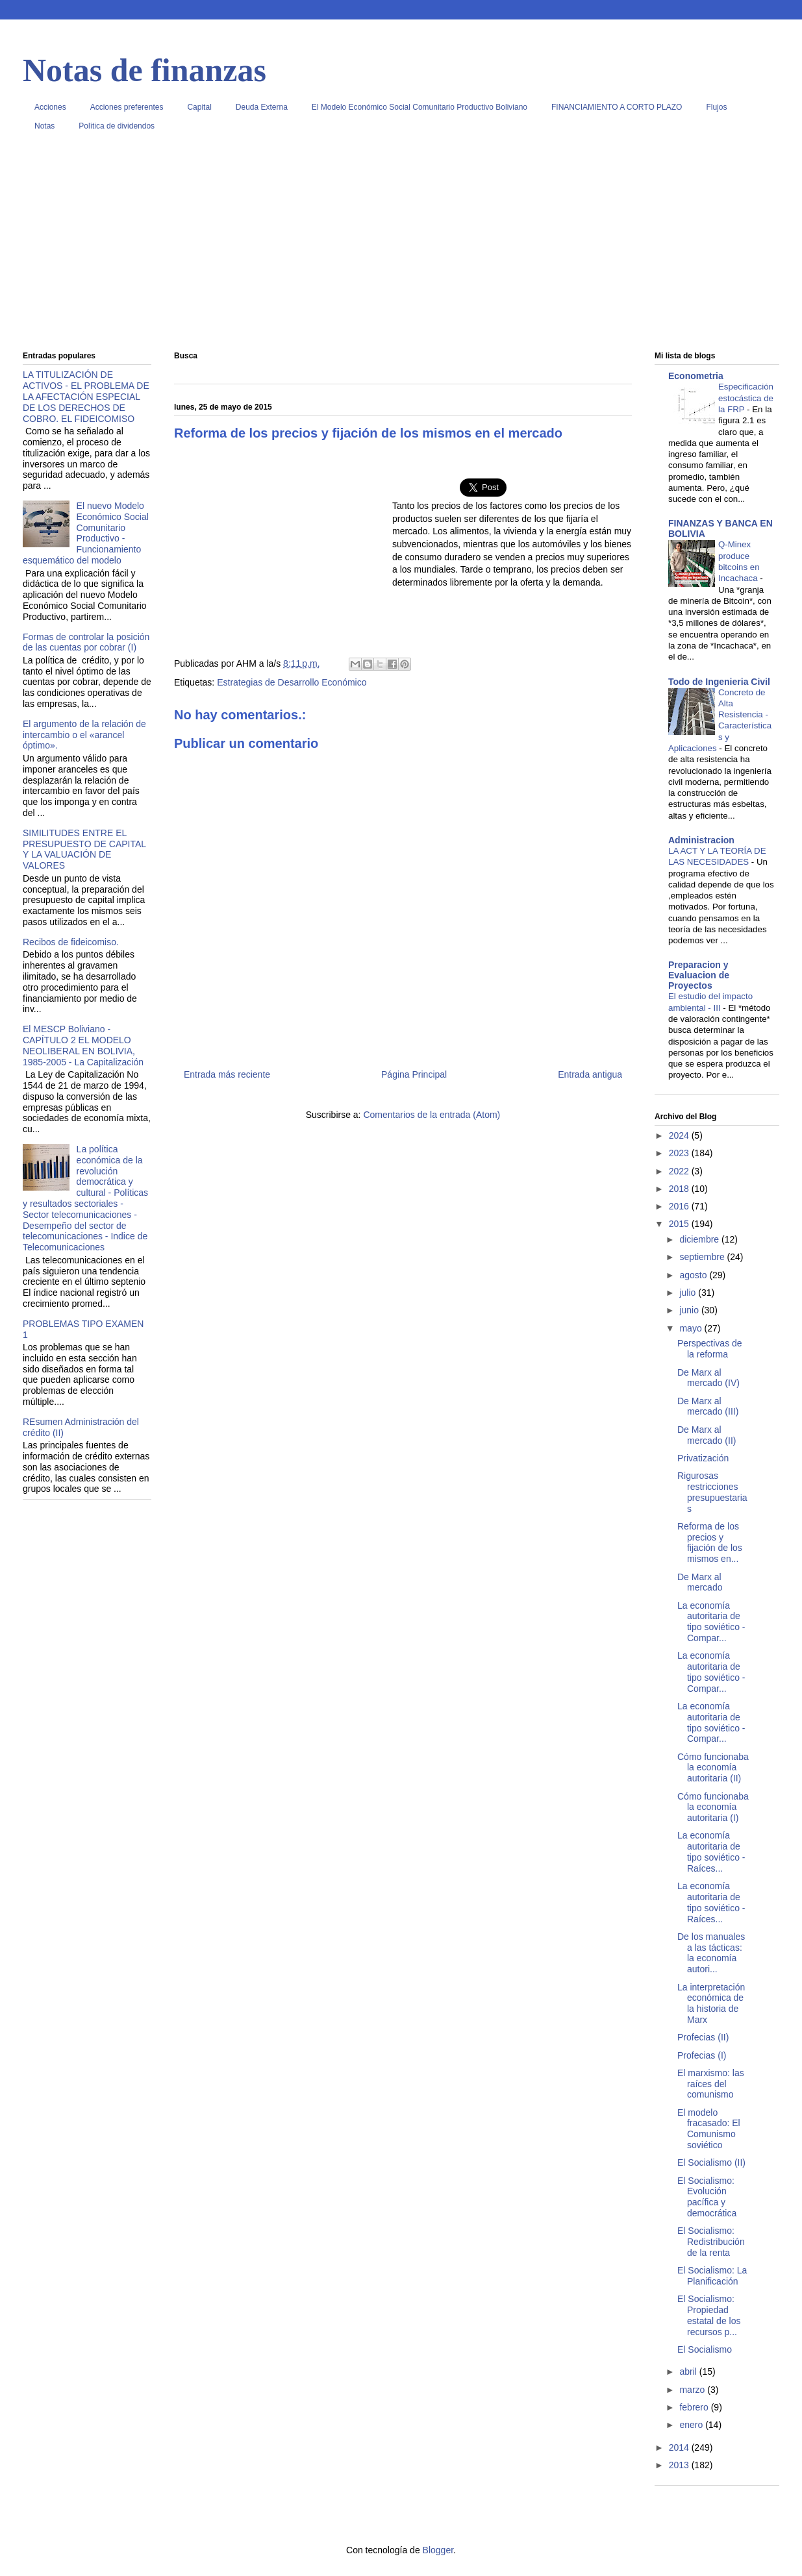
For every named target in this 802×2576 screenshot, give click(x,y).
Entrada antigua (590, 1074)
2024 (680, 1135)
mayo (691, 1328)
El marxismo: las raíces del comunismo (710, 2084)
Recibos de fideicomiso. (71, 942)
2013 (680, 2465)
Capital (199, 107)
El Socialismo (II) (711, 2162)
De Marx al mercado (699, 1582)
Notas (44, 125)
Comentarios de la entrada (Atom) (431, 1114)
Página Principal (414, 1074)
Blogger (438, 2550)
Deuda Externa (262, 107)
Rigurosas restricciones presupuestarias (712, 1491)
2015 (680, 1224)
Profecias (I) (701, 2055)
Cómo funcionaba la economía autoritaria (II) (713, 1768)
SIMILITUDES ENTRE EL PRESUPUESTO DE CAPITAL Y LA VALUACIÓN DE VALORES (84, 849)
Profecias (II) (703, 2037)
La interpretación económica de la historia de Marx (711, 2003)
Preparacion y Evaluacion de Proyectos (698, 975)
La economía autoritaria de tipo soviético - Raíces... (711, 1851)
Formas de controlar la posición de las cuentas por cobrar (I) (86, 642)
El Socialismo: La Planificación (712, 2275)
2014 (680, 2447)
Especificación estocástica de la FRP (745, 398)
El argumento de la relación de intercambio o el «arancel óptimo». (84, 735)
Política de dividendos (117, 125)
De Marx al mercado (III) (707, 1406)
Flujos (716, 107)
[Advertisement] (401, 246)
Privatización (703, 1458)
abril (689, 2371)
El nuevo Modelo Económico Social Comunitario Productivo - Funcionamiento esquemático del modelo (86, 533)
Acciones (50, 107)
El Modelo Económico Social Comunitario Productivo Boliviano (419, 107)
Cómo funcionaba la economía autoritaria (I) (713, 1807)
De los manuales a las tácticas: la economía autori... (711, 1952)
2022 (680, 1171)
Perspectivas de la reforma (709, 1348)
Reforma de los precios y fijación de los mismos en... (709, 1542)
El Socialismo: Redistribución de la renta (711, 2241)
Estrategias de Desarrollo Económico (291, 682)
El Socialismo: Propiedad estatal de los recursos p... (709, 2315)
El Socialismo (704, 2349)
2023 (680, 1153)
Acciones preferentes (127, 107)
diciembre (700, 1239)
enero (692, 2425)
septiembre (703, 1257)
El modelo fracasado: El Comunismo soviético (708, 2128)
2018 (680, 1188)
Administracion (701, 840)
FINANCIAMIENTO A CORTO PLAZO (616, 107)
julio (688, 1292)
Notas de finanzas (144, 70)
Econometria (695, 376)
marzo (693, 2389)
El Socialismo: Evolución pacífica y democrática (706, 2196)
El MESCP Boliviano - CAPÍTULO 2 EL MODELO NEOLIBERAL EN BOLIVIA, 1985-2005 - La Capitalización (83, 1045)
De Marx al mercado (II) (706, 1435)
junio (690, 1310)
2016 (680, 1206)
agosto (694, 1275)
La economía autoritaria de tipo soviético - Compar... (711, 1621)
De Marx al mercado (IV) (708, 1378)
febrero (694, 2407)
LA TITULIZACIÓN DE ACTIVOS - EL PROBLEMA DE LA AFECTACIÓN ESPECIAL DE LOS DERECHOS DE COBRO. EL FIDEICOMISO (86, 396)
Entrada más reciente (227, 1074)
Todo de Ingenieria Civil (719, 681)
